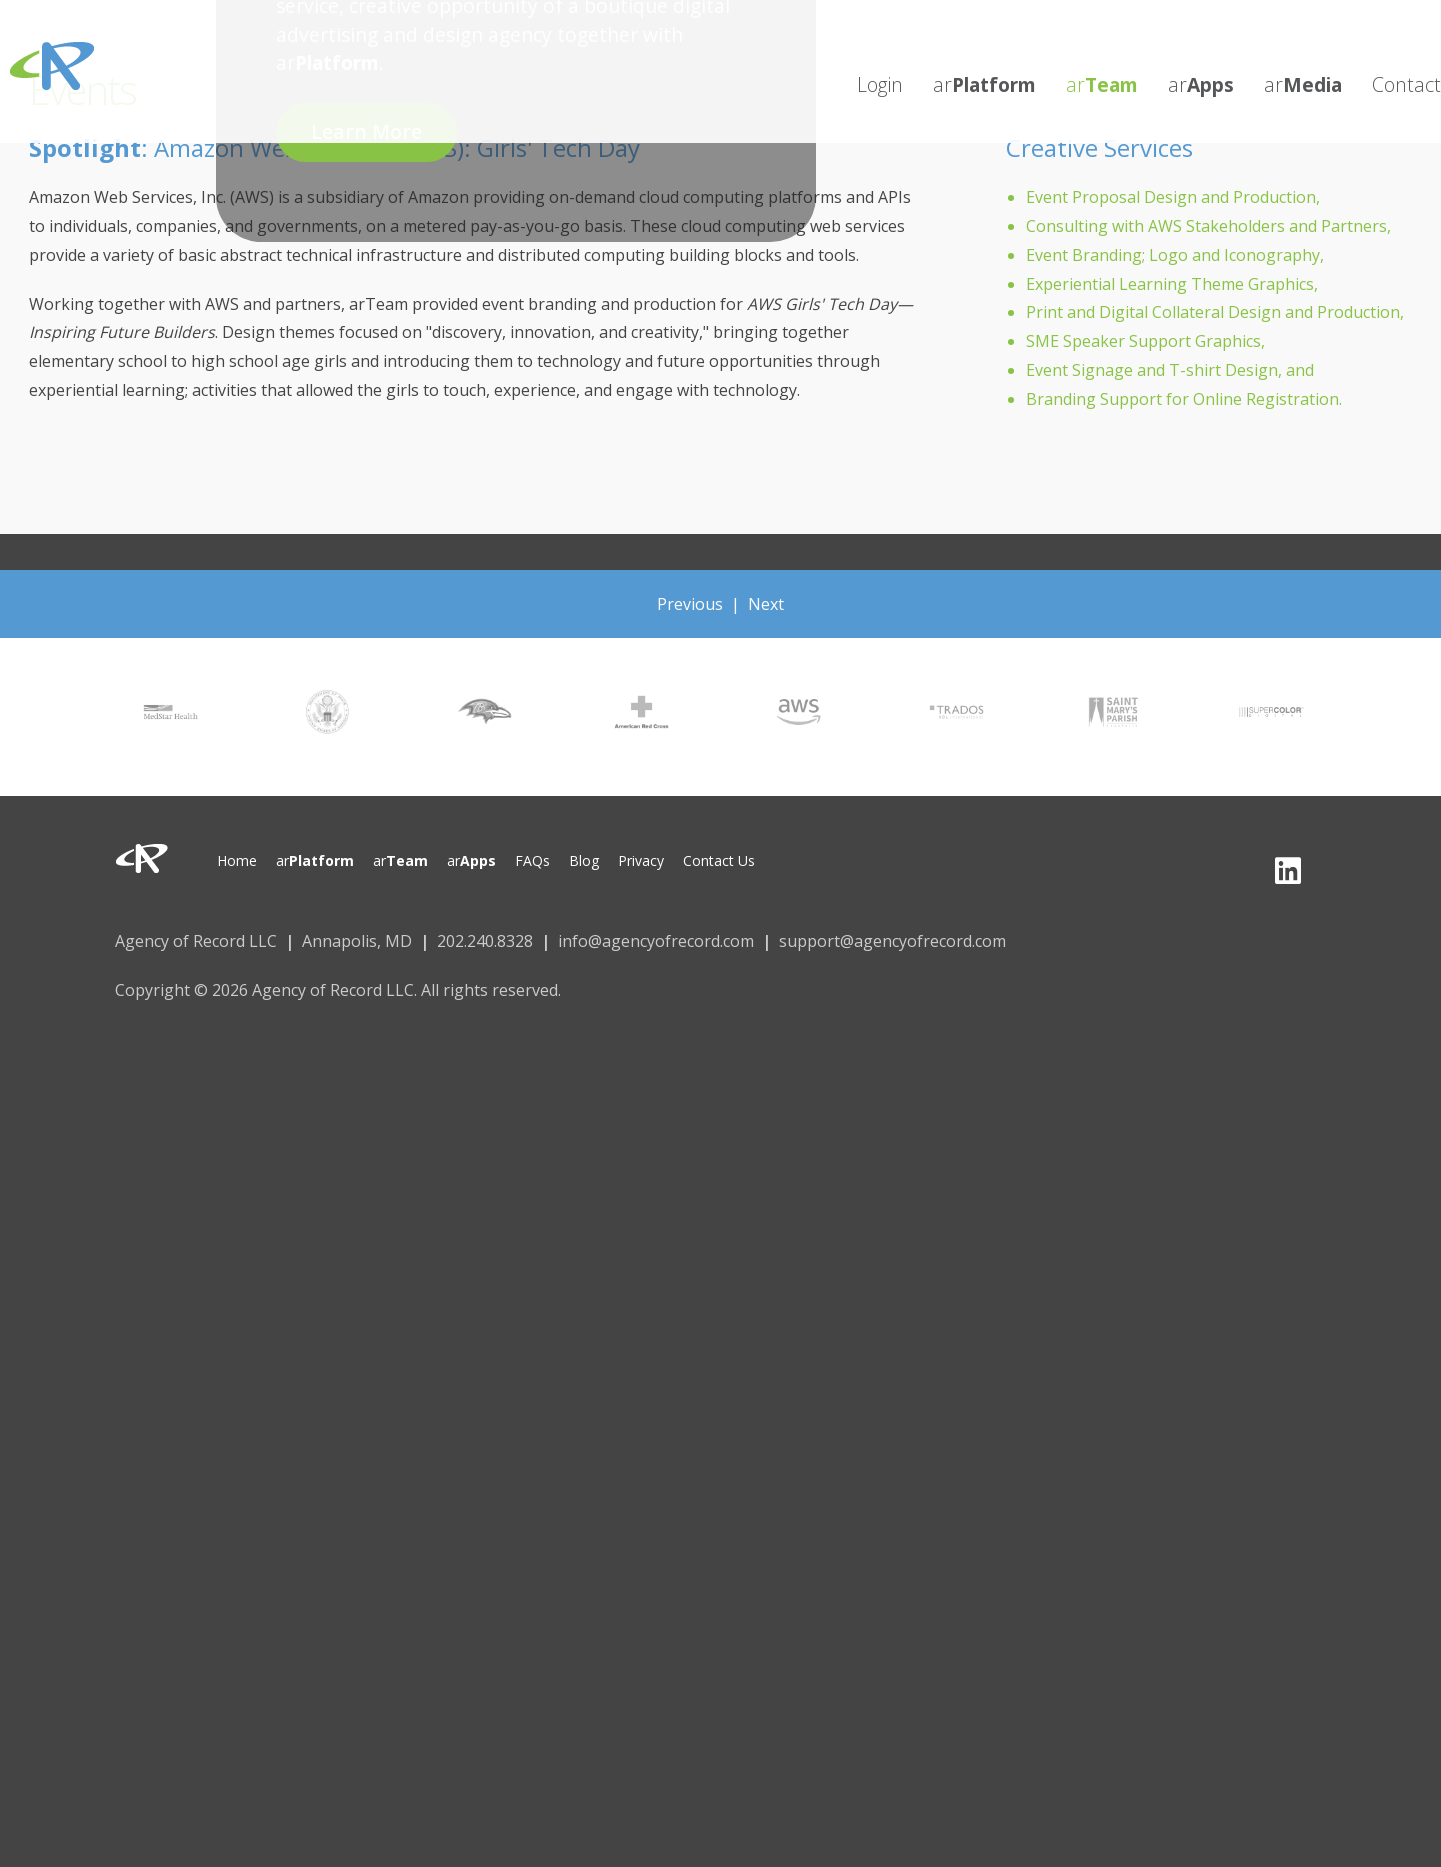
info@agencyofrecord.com (656, 941)
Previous (690, 604)
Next (766, 604)
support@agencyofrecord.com (892, 941)
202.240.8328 (485, 941)
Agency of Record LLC (196, 941)
